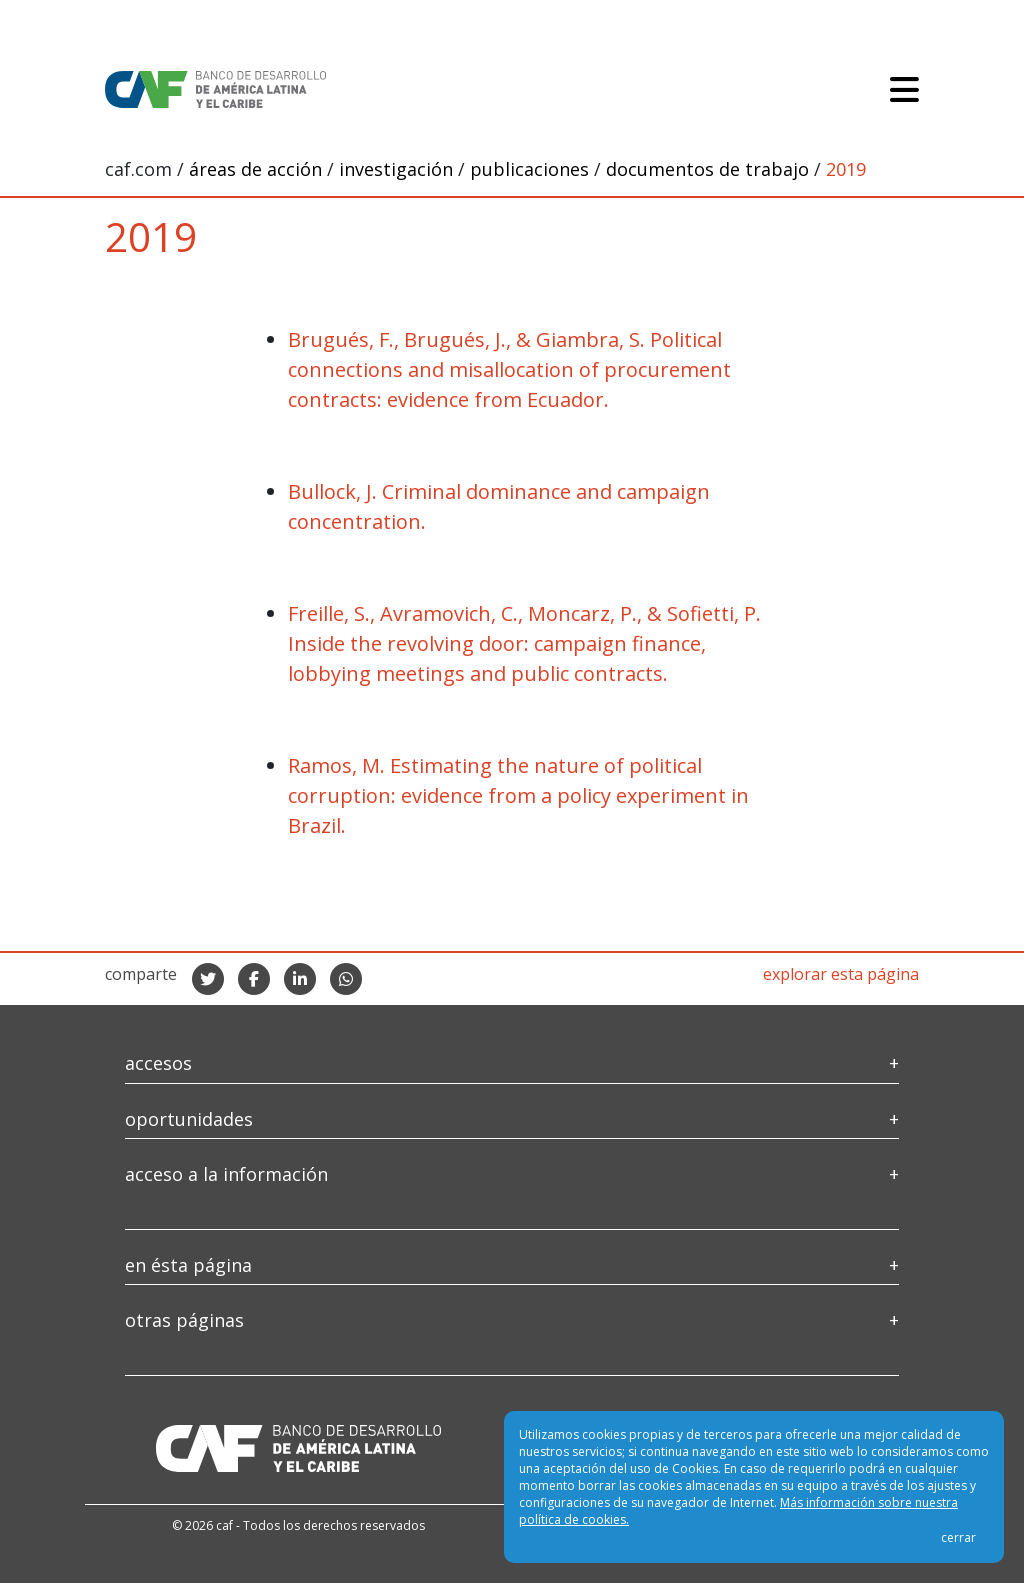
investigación (398, 169)
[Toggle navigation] (904, 89)
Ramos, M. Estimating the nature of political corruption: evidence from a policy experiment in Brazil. (518, 795)
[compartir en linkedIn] (300, 979)
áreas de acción (258, 169)
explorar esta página (841, 974)
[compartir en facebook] (254, 979)
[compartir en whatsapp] (346, 979)
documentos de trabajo (710, 169)
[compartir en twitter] (208, 979)
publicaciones (532, 169)
